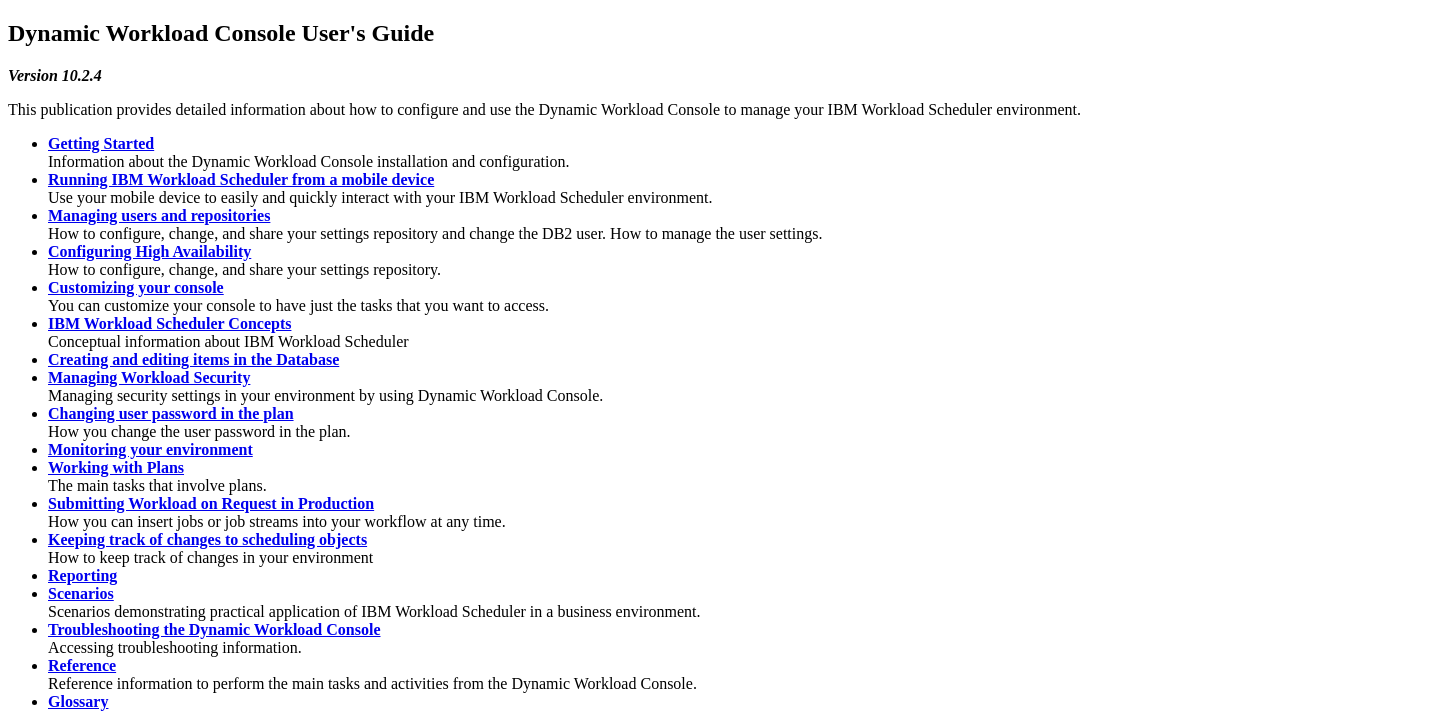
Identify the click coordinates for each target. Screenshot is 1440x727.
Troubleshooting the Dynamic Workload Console (214, 629)
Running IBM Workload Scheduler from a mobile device (241, 179)
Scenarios (81, 593)
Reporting (82, 575)
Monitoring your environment (150, 449)
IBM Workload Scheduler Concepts (169, 323)
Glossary (78, 701)
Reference (82, 665)
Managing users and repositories (159, 215)
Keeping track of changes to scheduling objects (207, 539)
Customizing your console (136, 287)
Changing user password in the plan (171, 413)
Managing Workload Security (149, 377)
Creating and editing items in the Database (193, 359)
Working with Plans (116, 467)
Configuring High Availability (149, 251)
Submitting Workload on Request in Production (211, 503)
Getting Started (101, 143)
